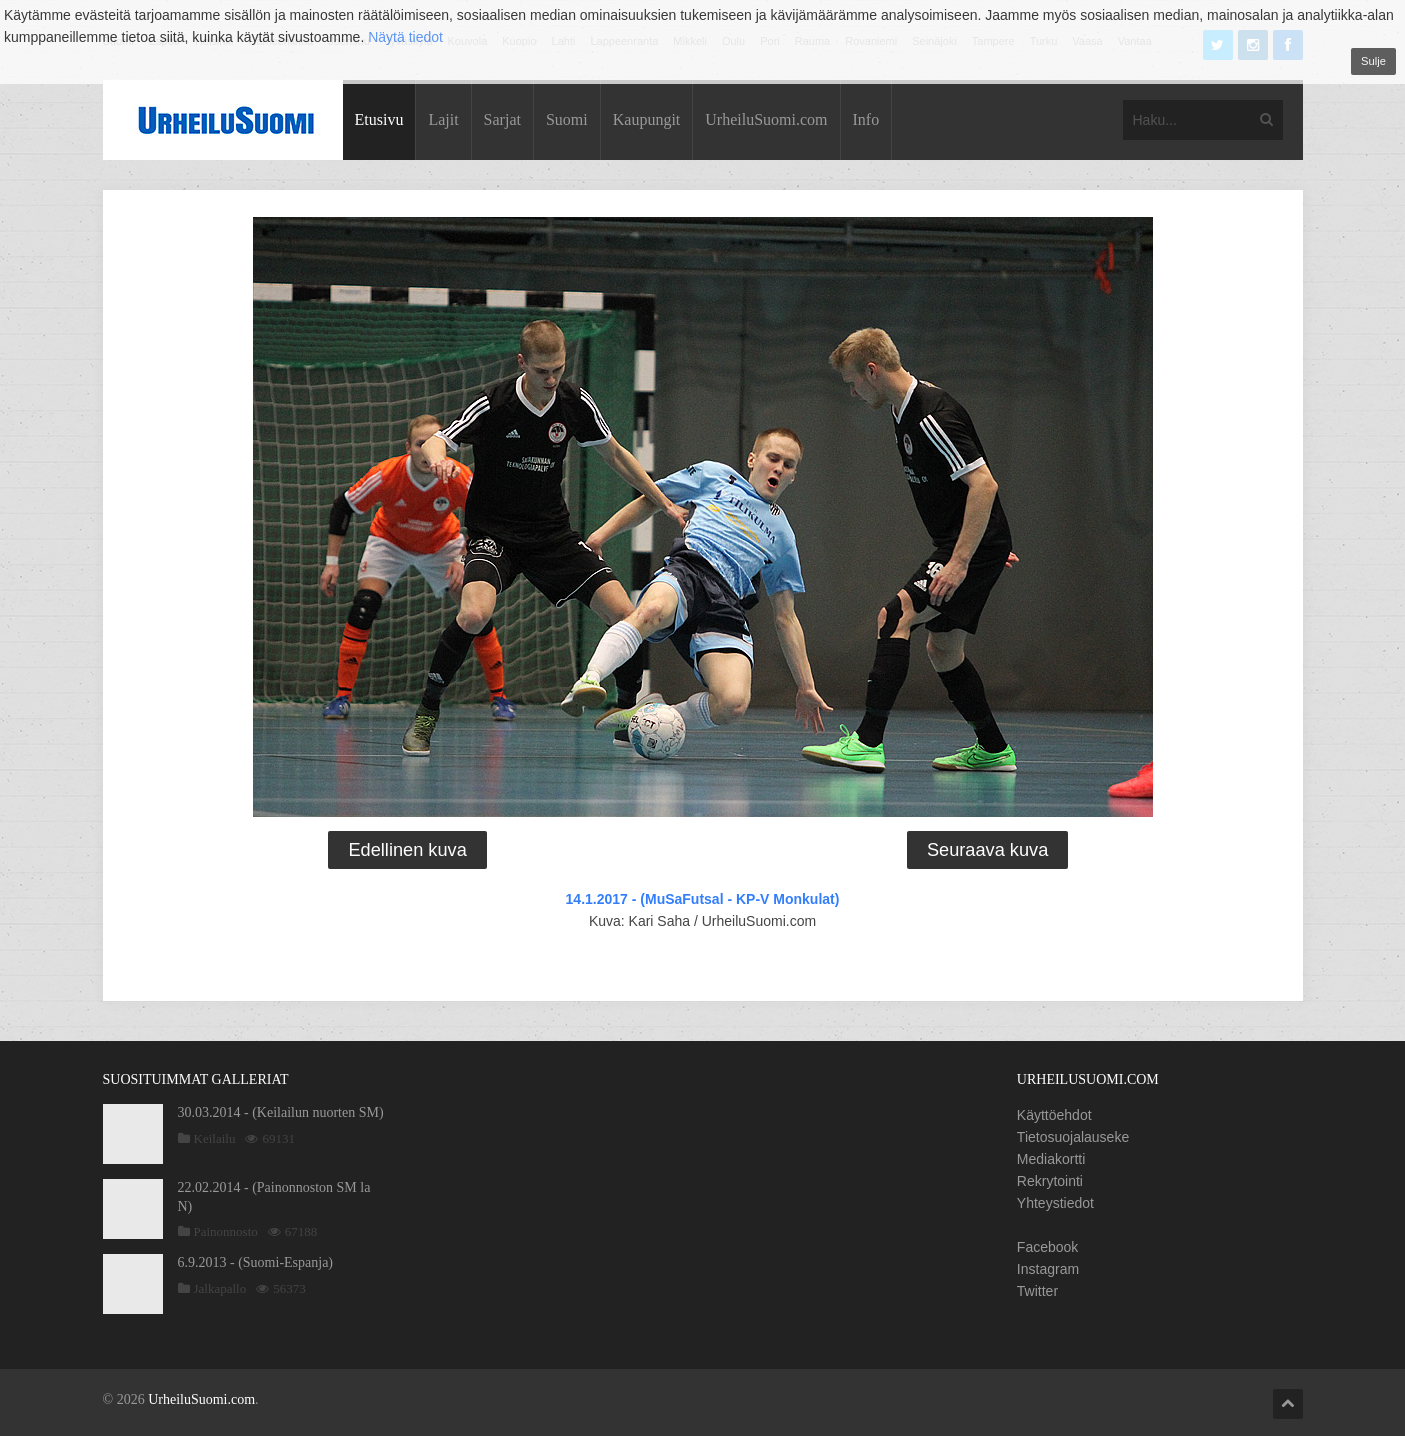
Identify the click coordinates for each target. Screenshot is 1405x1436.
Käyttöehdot (1054, 1115)
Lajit (443, 119)
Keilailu (215, 1138)
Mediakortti (1051, 1159)
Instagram (1048, 1269)
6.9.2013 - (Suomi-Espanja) (256, 1262)
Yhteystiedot (1055, 1203)
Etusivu (379, 119)
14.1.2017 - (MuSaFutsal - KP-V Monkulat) (703, 899)
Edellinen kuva (407, 850)
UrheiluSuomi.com (766, 119)
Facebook (1047, 1247)
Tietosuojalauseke (1073, 1137)
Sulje (1373, 61)
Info (866, 119)
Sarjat (502, 119)
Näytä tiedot (405, 37)
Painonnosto (226, 1231)
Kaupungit (647, 119)
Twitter (1037, 1291)
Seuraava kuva (987, 850)
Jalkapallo (220, 1288)
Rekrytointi (1050, 1181)
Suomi (567, 119)
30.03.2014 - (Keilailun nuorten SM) (281, 1112)
